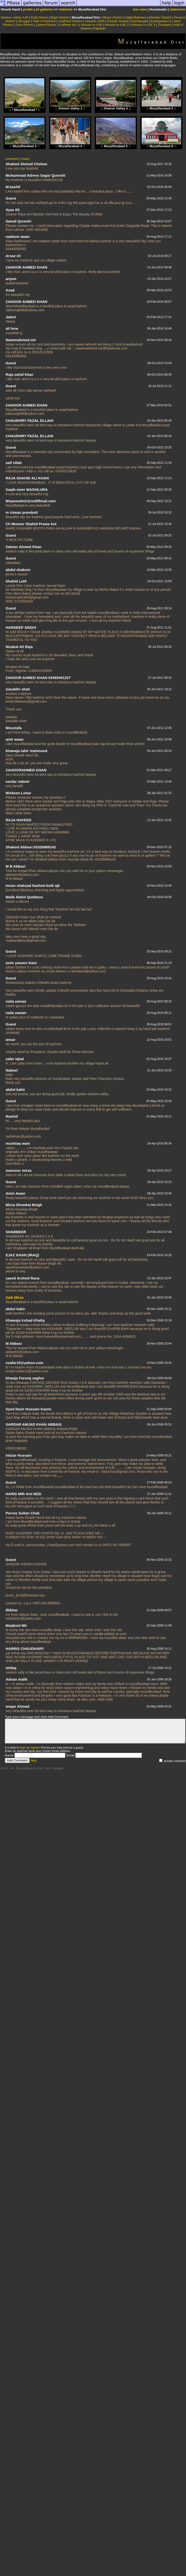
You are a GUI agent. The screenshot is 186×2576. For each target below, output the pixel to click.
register (35, 1747)
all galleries (44, 9)
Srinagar (24, 21)
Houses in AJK (91, 25)
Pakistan (99, 28)
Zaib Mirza (14, 1297)
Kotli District (39, 17)
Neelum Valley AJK (14, 17)
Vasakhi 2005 (94, 21)
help (33, 1760)
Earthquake (139, 21)
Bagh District (60, 17)
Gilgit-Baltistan (135, 17)
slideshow (177, 9)
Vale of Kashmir (44, 21)
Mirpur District (112, 17)
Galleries (66, 9)
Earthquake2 (160, 21)
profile (28, 9)
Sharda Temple (118, 21)
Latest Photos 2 (47, 25)
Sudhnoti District (70, 21)
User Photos (24, 25)
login (23, 1747)
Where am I (69, 25)
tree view (140, 9)
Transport (164, 25)
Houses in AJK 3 (143, 25)
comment (12, 159)
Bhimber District (160, 17)
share (25, 159)
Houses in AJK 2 (116, 25)
